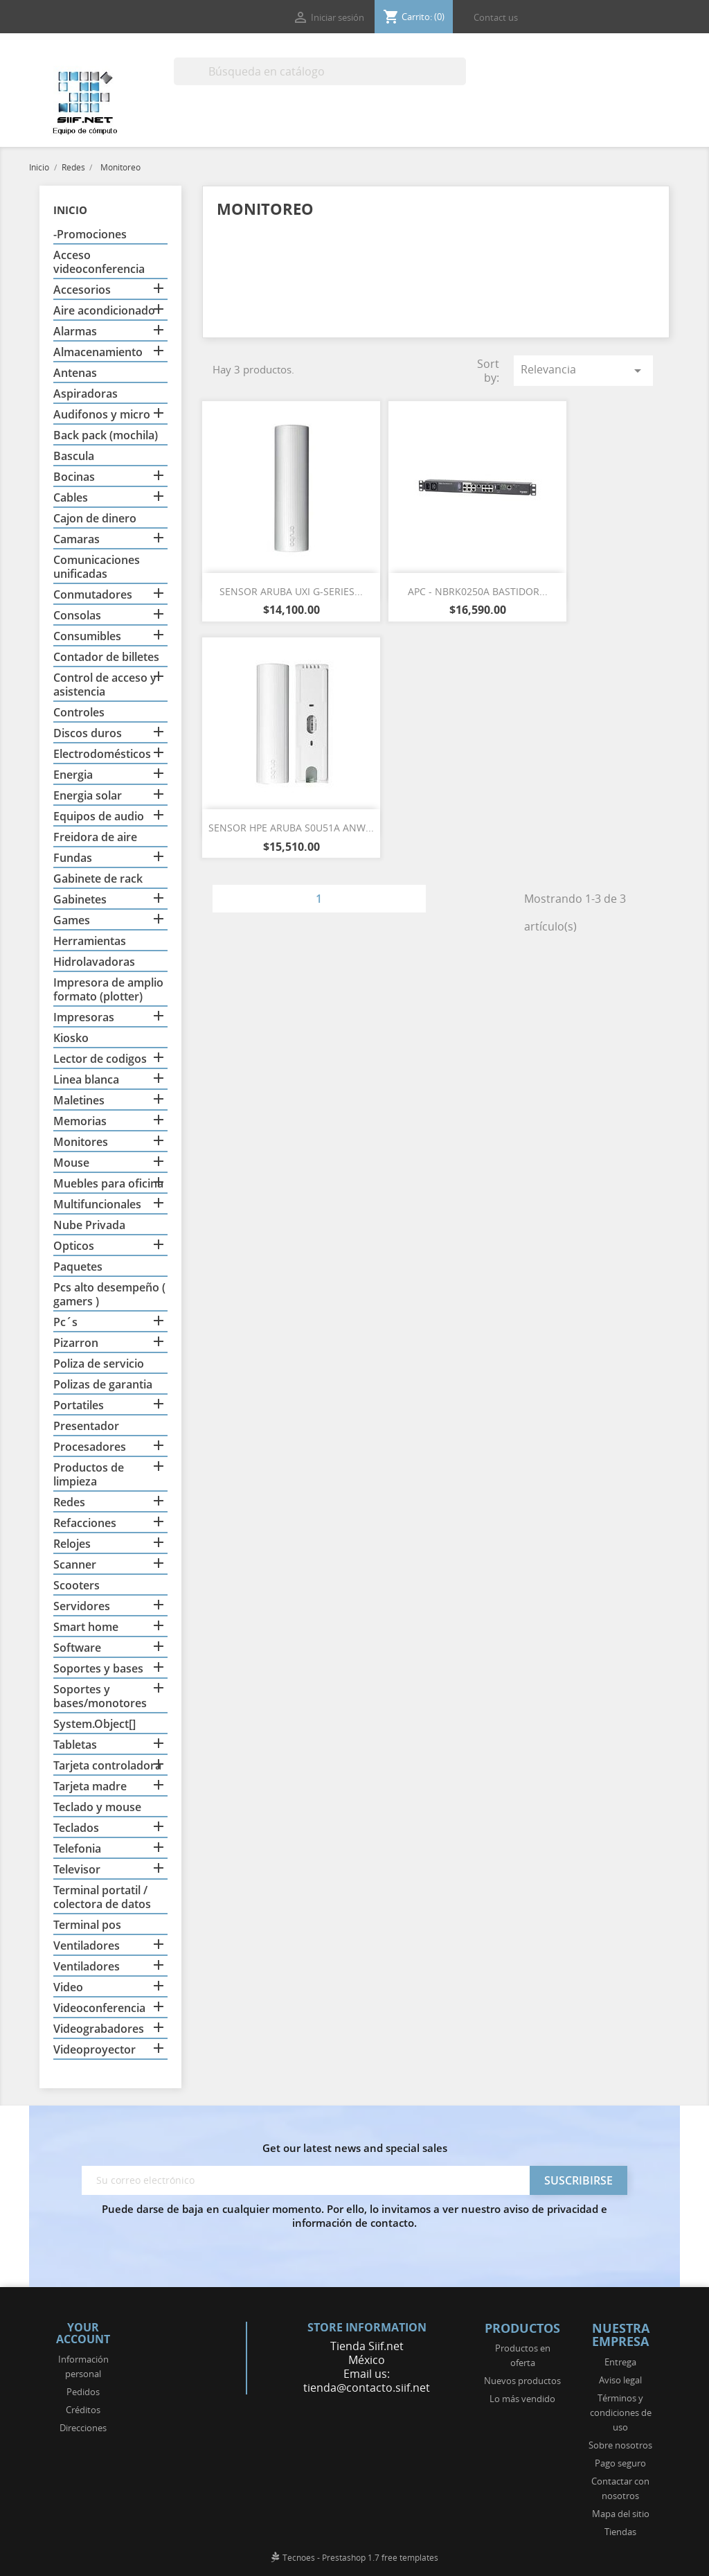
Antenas (75, 373)
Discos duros (87, 733)
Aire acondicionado (104, 310)
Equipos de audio (98, 816)
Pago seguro (620, 2463)
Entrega (620, 2362)
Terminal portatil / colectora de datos (102, 1897)
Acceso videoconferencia (99, 262)
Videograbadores (98, 2029)
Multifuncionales (97, 1204)
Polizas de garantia (102, 1384)
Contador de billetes (106, 657)
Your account (83, 2333)
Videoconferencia (99, 2008)
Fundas (72, 858)
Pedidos (83, 2391)
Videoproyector (94, 2050)
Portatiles (78, 1405)
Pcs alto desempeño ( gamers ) (109, 1294)
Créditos (83, 2409)
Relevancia (583, 370)
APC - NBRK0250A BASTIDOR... (478, 591)
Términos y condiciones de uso (621, 2412)
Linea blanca (86, 1080)
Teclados (76, 1828)
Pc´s (65, 1322)
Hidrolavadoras (94, 962)
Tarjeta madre (90, 1786)
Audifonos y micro (101, 414)
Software (77, 1648)
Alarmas (75, 331)
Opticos (73, 1246)
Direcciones (83, 2427)
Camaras (76, 539)
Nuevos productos (522, 2380)
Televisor (76, 1869)
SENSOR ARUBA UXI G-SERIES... (291, 591)
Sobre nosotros (620, 2445)
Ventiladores (86, 1946)
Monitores (80, 1142)
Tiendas (620, 2531)
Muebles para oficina (108, 1183)
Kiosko (71, 1038)
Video (68, 1987)
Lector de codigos (100, 1059)
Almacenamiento (98, 352)
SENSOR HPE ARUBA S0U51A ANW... (291, 827)
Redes (69, 1502)
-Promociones (90, 234)
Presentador (86, 1426)
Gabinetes (80, 899)
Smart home (85, 1627)
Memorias (80, 1121)
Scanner (74, 1565)
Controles (79, 712)
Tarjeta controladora (107, 1765)
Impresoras (83, 1017)
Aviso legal (620, 2380)
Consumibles (87, 636)
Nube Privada (89, 1225)
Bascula (73, 456)
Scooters (76, 1585)
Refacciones (84, 1523)
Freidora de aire (95, 837)
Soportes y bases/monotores (100, 1696)
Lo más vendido (522, 2398)
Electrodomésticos (102, 754)
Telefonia (77, 1849)
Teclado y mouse (97, 1807)
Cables (70, 498)
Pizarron (75, 1343)
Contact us (496, 17)
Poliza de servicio (98, 1364)
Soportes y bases (98, 1668)
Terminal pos (87, 1925)
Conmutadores (92, 595)
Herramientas (89, 941)
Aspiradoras (85, 394)
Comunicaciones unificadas (96, 567)
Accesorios (82, 290)
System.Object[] (94, 1724)
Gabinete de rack (98, 879)
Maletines (79, 1100)
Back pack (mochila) (105, 435)
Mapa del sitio (620, 2513)
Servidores (81, 1606)
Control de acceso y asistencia (104, 685)
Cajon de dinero (94, 518)
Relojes (72, 1544)
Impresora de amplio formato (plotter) (108, 990)
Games (71, 920)
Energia (73, 775)
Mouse (71, 1163)
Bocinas (74, 477)
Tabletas (75, 1745)
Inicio (70, 210)
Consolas (77, 615)
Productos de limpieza (88, 1475)
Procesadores (89, 1447)
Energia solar (87, 795)
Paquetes (77, 1267)
